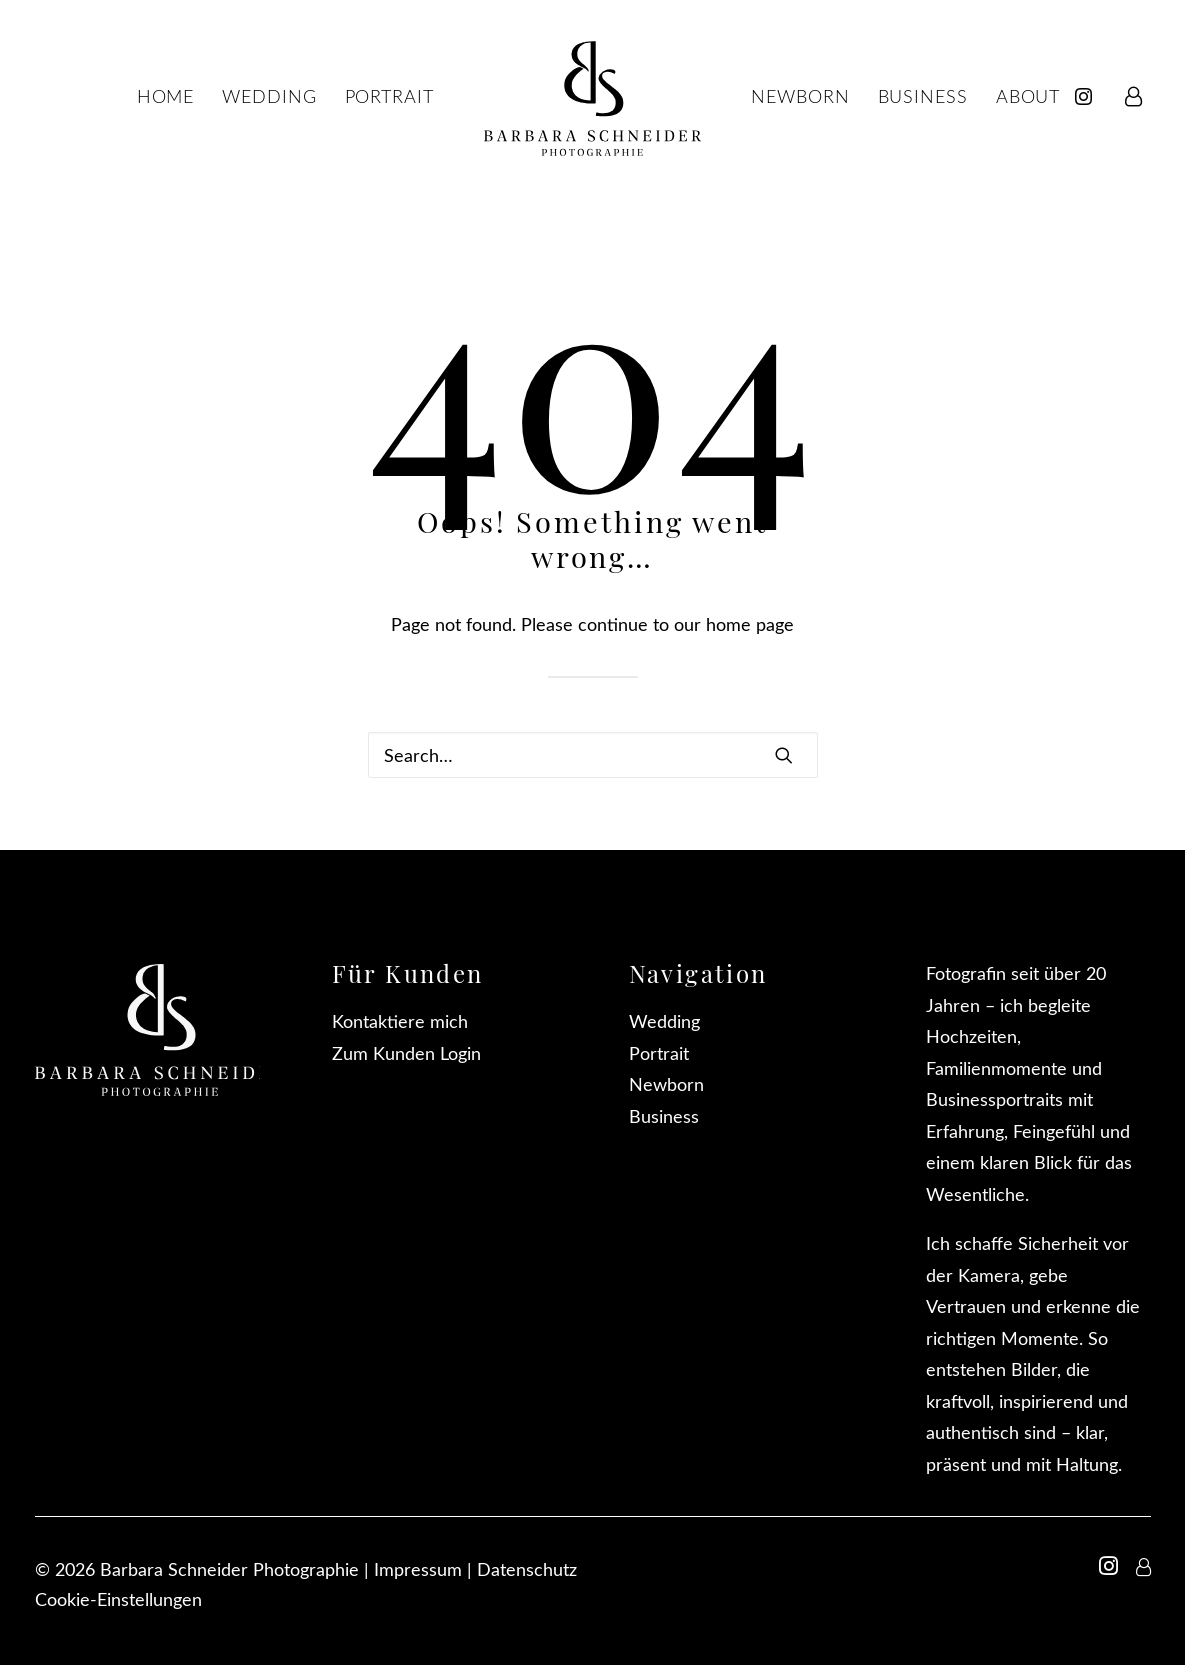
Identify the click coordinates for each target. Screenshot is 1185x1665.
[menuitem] (1090, 96)
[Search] (593, 755)
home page (750, 624)
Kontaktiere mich (400, 1021)
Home (166, 96)
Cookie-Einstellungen (118, 1599)
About (1028, 96)
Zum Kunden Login (406, 1053)
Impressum (418, 1569)
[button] (784, 755)
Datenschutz (527, 1569)
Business (923, 96)
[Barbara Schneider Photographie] (592, 96)
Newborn (800, 96)
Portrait (389, 96)
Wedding (269, 96)
